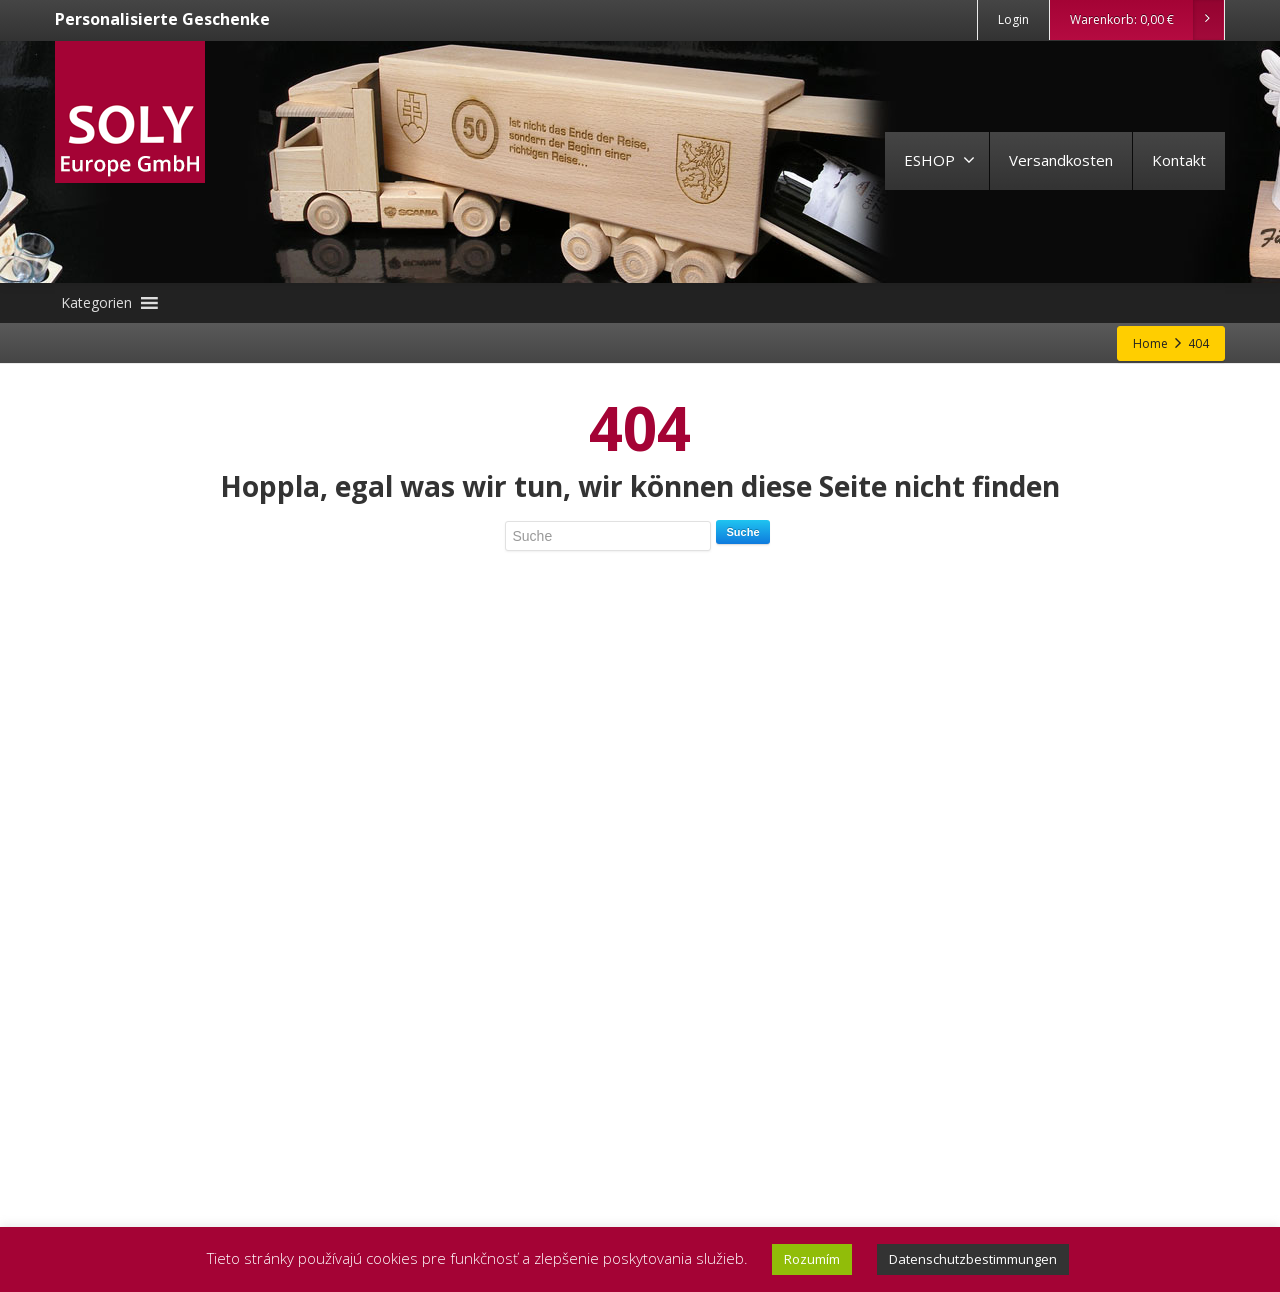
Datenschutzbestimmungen (973, 1259)
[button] (96, 303)
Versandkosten (1061, 160)
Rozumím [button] (812, 1259)
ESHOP (939, 160)
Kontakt (1179, 160)
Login (1013, 19)
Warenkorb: (1146, 20)
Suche (742, 532)
